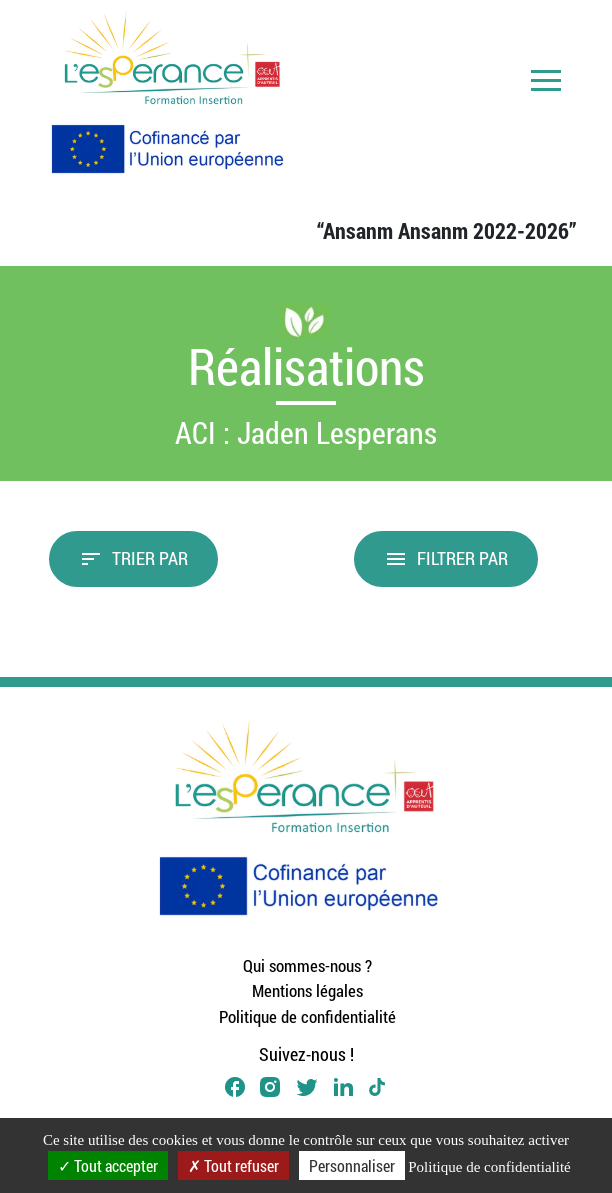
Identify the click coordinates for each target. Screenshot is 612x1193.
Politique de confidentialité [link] (489, 1167)
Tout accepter (108, 1165)
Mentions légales (307, 990)
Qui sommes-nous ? (307, 965)
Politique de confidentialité (307, 1016)
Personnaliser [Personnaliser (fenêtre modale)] (352, 1165)
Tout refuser (233, 1165)
